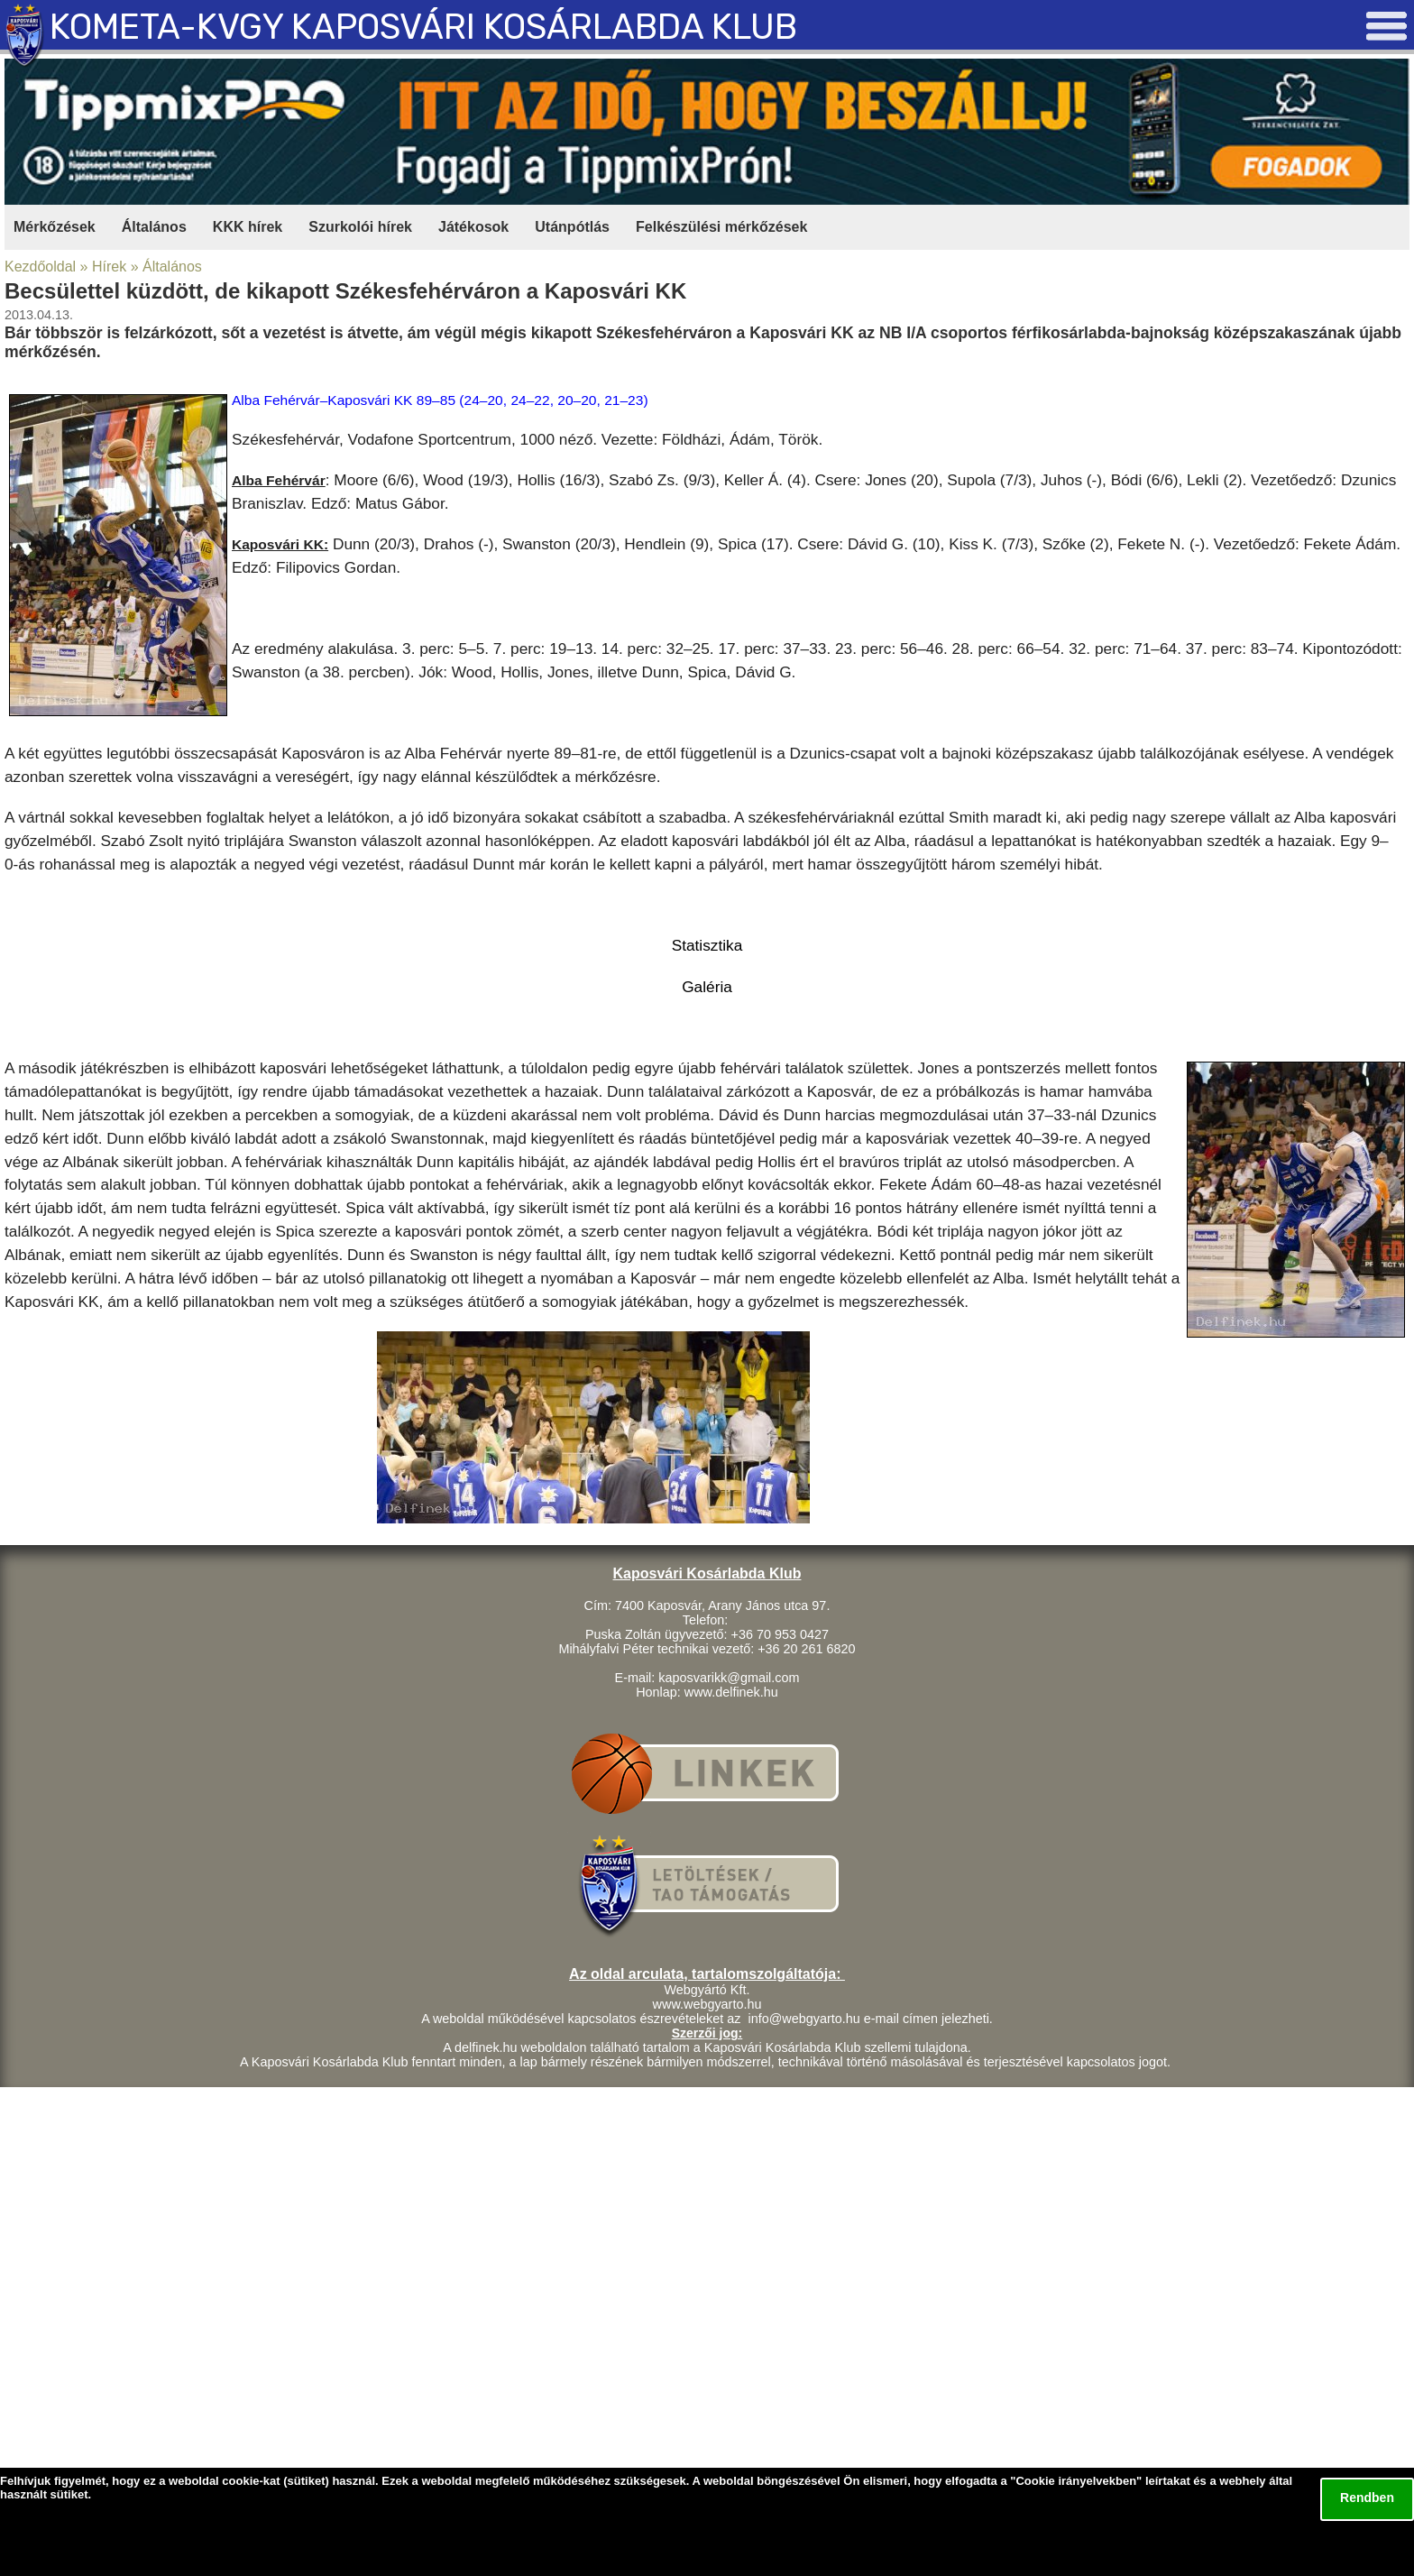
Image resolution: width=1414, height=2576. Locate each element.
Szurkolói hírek (360, 227)
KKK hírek (247, 227)
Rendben (1367, 2497)
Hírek (109, 266)
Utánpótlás (572, 227)
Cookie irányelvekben (1075, 2481)
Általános (154, 227)
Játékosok (473, 227)
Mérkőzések (55, 227)
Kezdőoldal (40, 266)
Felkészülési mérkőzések (721, 227)
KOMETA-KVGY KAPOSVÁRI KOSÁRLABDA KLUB (423, 27)
